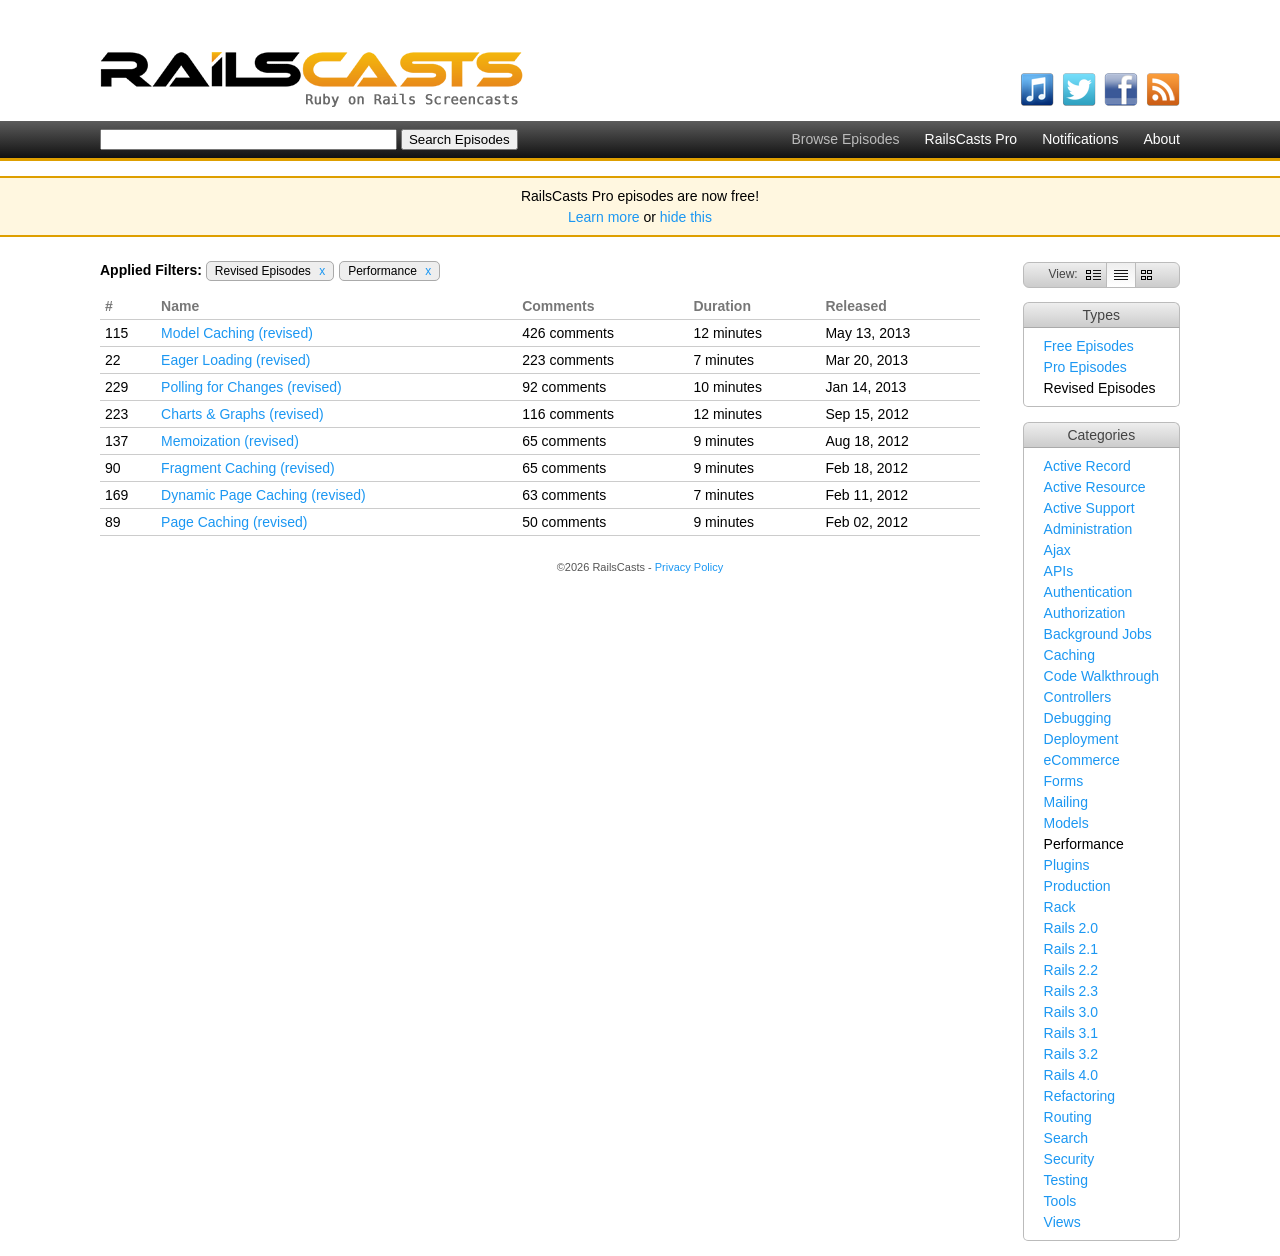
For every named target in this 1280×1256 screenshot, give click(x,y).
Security (1069, 1159)
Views (1062, 1222)
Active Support (1089, 508)
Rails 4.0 (1071, 1075)
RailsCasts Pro (971, 139)
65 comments (564, 441)
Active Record (1087, 466)
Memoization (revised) (230, 441)
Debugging (1078, 718)
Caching (1069, 655)
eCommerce (1082, 760)
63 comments (564, 495)
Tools (1060, 1201)
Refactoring (1080, 1096)
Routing (1068, 1117)
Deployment (1081, 739)
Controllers (1078, 697)
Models (1066, 823)
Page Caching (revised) (234, 522)
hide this (686, 217)
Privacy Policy (689, 567)
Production (1077, 886)
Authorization (1085, 613)
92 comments (564, 387)
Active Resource (1095, 487)
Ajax (1057, 550)
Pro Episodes (1085, 367)
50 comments (564, 522)
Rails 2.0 (1071, 928)
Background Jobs (1098, 634)
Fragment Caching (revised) (248, 468)
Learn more (604, 217)
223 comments (568, 360)
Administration (1088, 529)
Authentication (1088, 592)
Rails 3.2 (1071, 1054)
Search (1066, 1138)
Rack (1060, 907)
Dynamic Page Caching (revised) (263, 495)
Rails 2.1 (1071, 949)
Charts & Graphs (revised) (242, 414)
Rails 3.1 (1071, 1033)
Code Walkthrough (1101, 676)
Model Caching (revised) (237, 333)
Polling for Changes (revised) (251, 387)
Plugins (1067, 865)
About (1161, 139)
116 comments (568, 414)
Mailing (1066, 802)
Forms (1064, 781)
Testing (1066, 1180)
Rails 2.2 (1071, 970)
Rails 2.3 (1071, 991)
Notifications (1080, 139)
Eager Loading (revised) (235, 360)
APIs (1059, 571)
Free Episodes (1089, 346)
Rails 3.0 (1071, 1012)
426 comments (568, 333)
